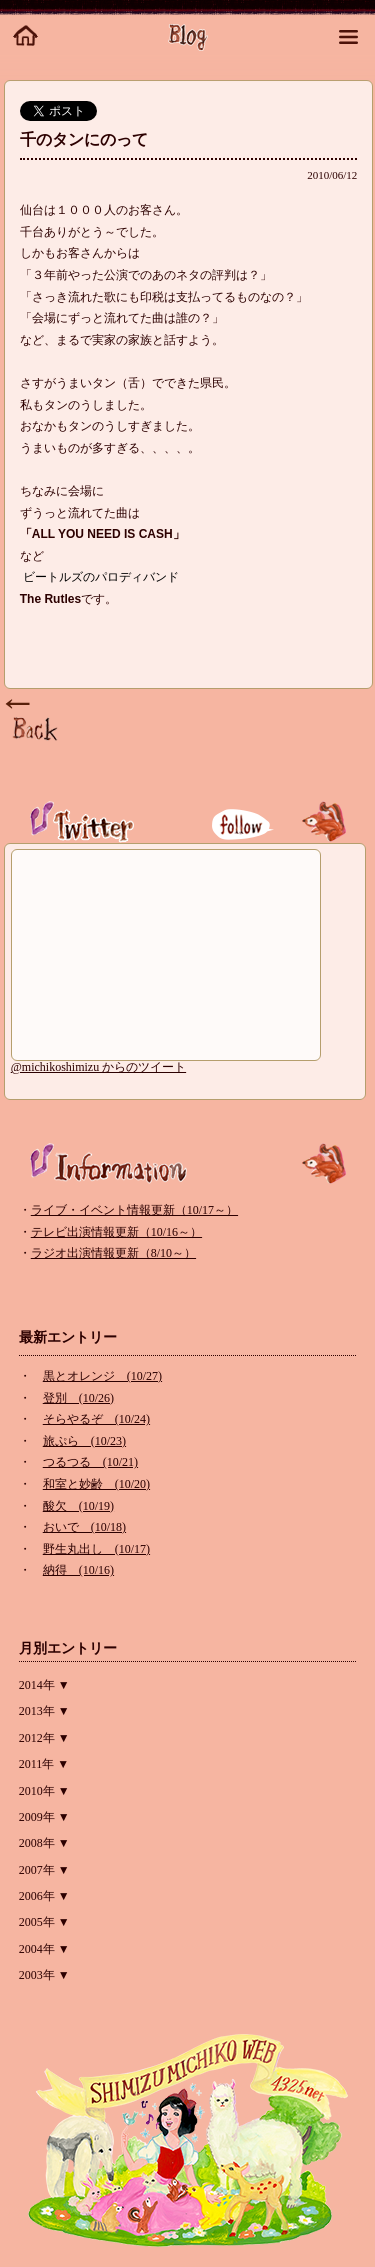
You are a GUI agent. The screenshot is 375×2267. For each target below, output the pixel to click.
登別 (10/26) (78, 1398)
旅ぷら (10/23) (84, 1441)
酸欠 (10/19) (78, 1506)
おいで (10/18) (84, 1527)
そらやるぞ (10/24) (96, 1419)
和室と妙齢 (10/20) (96, 1484)
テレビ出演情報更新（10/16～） (116, 1232)
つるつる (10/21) (90, 1462)
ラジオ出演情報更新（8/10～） (113, 1253)
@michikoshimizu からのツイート (98, 1067)
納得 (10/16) (78, 1570)
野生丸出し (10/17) (96, 1549)
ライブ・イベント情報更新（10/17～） (134, 1210)
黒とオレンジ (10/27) (102, 1376)
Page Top (34, 721)
